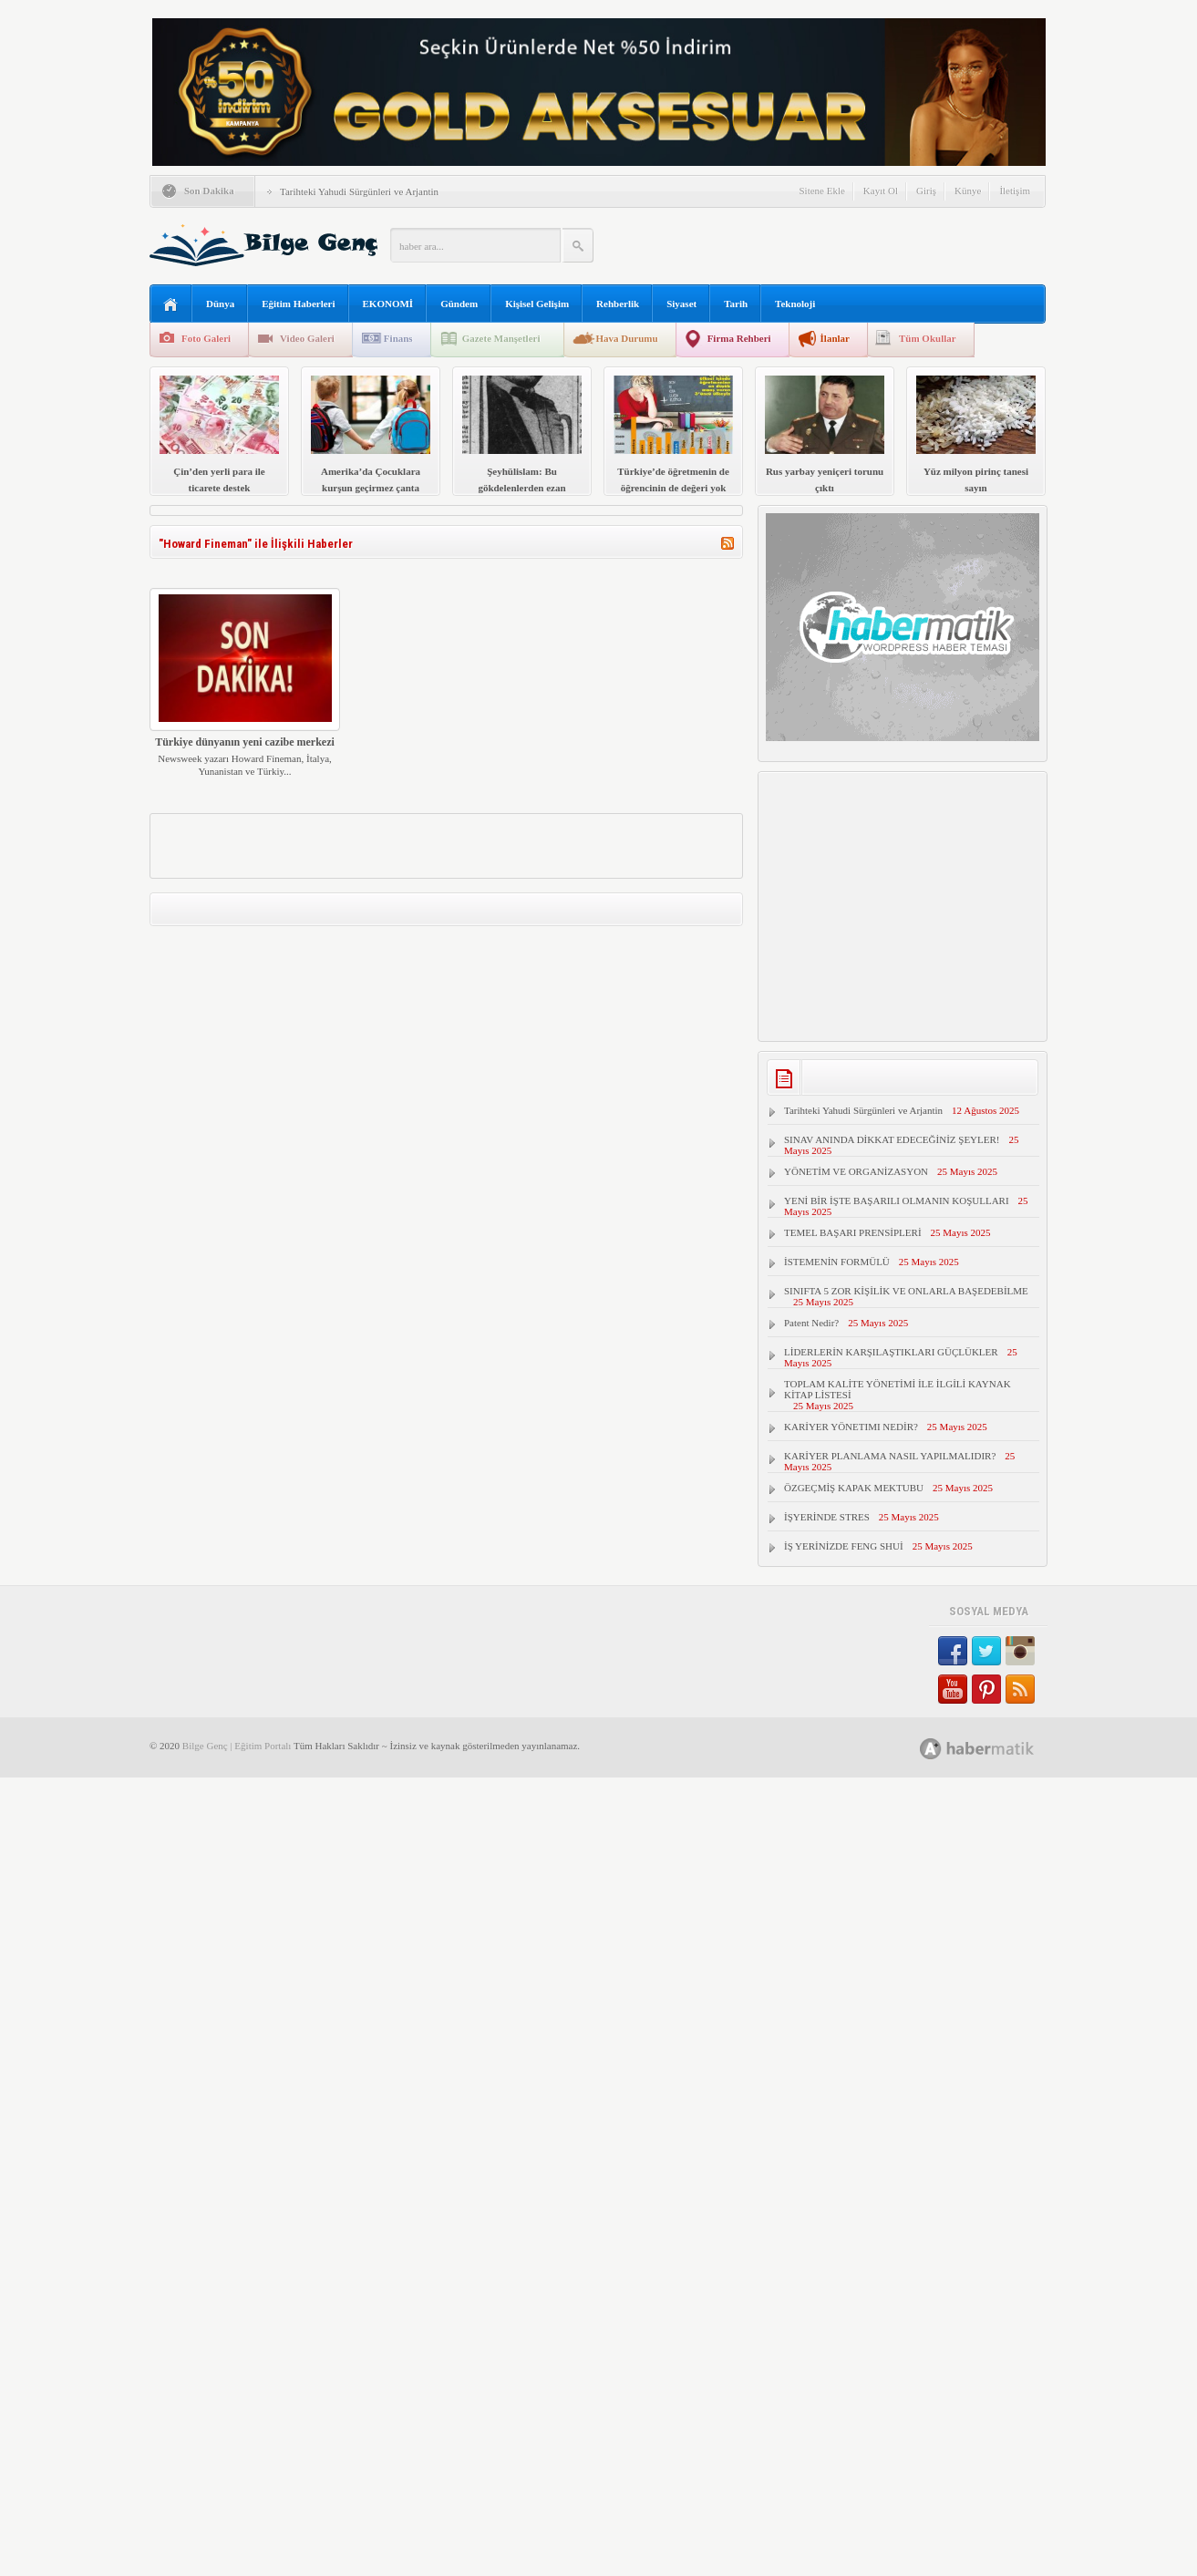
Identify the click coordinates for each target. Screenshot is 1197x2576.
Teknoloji (795, 303)
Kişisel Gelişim (537, 303)
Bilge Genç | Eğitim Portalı (237, 1745)
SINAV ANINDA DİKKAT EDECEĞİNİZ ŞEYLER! (892, 1139)
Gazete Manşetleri (501, 338)
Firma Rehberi (739, 338)
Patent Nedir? (811, 1322)
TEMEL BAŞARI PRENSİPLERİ (853, 1232)
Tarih (736, 303)
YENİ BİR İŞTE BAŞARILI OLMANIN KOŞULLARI (896, 1200)
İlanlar (835, 338)
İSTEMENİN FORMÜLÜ (837, 1261)
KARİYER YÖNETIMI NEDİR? (851, 1426)
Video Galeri (307, 338)
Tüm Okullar (927, 338)
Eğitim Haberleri (298, 303)
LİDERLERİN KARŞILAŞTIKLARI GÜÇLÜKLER (891, 1351)
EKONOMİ (388, 303)
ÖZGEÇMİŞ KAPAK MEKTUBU (854, 1487)
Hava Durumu (626, 338)
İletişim (1014, 190)
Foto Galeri (206, 338)
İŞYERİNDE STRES (827, 1516)
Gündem (459, 303)
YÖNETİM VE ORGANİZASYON (856, 1171)
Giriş (926, 190)
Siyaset (681, 303)
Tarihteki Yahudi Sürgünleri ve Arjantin (359, 191)
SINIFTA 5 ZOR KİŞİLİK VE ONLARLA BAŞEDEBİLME (906, 1290)
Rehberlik (617, 303)
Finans (398, 338)
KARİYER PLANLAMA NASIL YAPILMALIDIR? (890, 1455)
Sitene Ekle (821, 190)
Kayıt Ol (880, 190)
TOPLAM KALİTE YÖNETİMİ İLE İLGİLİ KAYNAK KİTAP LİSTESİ (897, 1389)
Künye (968, 190)
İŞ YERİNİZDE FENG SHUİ (843, 1545)
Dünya (220, 303)
